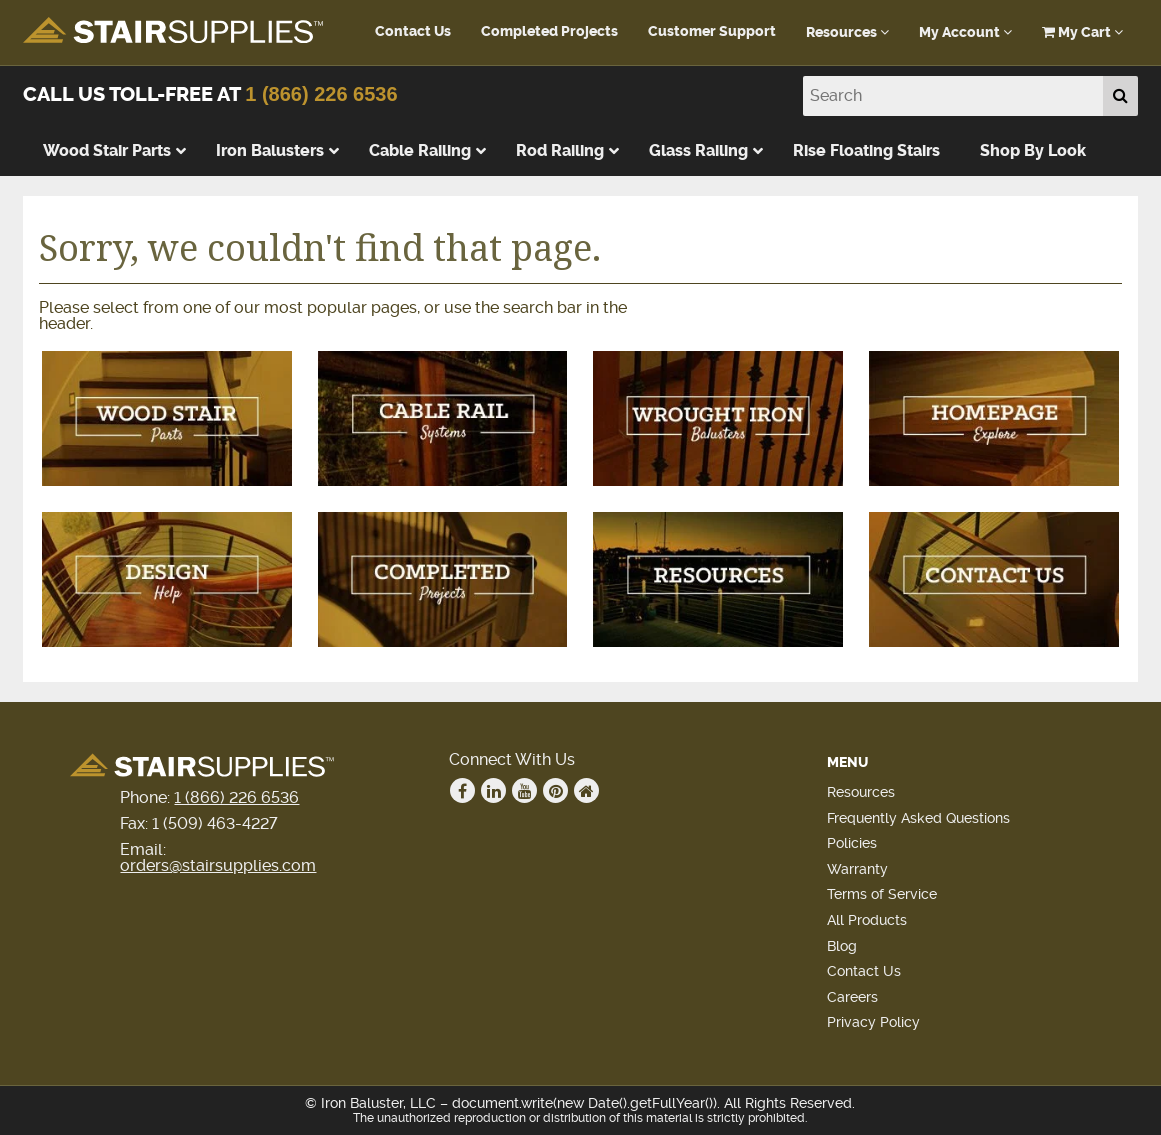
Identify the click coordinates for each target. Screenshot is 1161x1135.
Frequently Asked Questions (918, 818)
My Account (965, 32)
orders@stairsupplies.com (218, 865)
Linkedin (494, 791)
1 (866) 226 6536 (321, 94)
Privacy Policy (873, 1022)
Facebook (463, 791)
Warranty (857, 869)
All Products (867, 920)
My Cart (1082, 32)
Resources (847, 32)
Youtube (525, 791)
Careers (852, 997)
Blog (842, 946)
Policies (852, 843)
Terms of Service (882, 894)
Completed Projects (549, 31)
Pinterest (556, 791)
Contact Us (413, 31)
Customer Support (712, 31)
